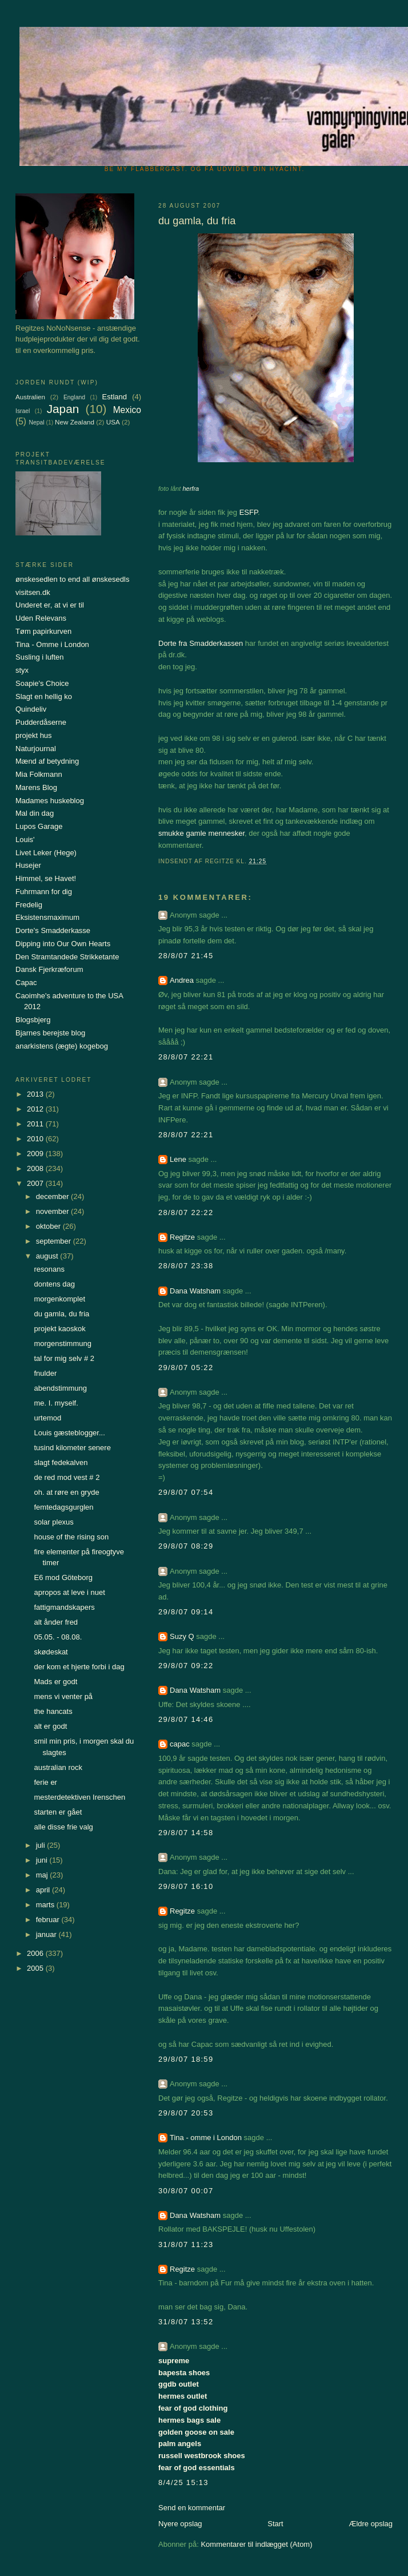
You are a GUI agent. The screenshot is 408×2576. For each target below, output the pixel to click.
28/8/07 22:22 (185, 1212)
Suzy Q (182, 1636)
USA (113, 422)
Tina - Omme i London (52, 644)
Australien (30, 396)
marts (46, 1904)
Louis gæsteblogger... (69, 1432)
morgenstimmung (62, 1343)
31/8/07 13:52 (185, 2321)
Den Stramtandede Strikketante (67, 956)
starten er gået (58, 1812)
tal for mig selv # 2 (64, 1358)
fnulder (45, 1373)
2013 (36, 1094)
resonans (49, 1269)
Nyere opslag (180, 2523)
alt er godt (50, 1726)
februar (49, 1919)
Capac (26, 982)
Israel (22, 411)
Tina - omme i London (206, 2137)
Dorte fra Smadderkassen (200, 643)
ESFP (248, 512)
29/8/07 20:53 (185, 2113)
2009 (36, 1153)
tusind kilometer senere (72, 1447)
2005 (36, 1968)
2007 (36, 1183)
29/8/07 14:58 (185, 1832)
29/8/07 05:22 (185, 1367)
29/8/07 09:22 (185, 1665)
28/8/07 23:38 (185, 1265)
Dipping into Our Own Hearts (62, 943)
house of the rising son (71, 1537)
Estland (114, 396)
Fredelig (28, 904)
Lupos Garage (38, 826)
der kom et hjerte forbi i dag (79, 1666)
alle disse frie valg (63, 1827)
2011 (36, 1124)
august (48, 1256)
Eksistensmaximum (47, 917)
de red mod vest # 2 (66, 1477)
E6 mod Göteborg (63, 1577)
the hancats (53, 1711)
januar (47, 1934)
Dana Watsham (195, 1291)
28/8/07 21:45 (185, 955)
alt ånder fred (56, 1622)
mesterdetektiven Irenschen (79, 1797)
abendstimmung (60, 1388)
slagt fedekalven (60, 1462)
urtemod (47, 1418)
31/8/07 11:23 (185, 2244)
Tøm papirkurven (43, 631)
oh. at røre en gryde (66, 1492)
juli (41, 1845)
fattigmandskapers (64, 1607)
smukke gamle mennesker (201, 833)
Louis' (25, 839)
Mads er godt (55, 1681)
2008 (36, 1168)
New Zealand (74, 422)
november (53, 1211)
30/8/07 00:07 (185, 2190)
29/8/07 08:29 (185, 1546)
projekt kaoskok (59, 1328)
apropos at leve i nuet (69, 1592)
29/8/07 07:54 (185, 1492)
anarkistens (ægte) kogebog (61, 1046)
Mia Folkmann (38, 774)
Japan (63, 408)
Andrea (182, 980)
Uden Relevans (40, 618)
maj (43, 1875)
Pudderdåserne (40, 722)
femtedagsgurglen (63, 1507)
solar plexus (53, 1522)
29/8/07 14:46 (185, 1719)
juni (43, 1860)
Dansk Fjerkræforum (49, 969)
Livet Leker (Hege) (46, 852)
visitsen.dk (32, 592)
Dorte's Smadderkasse (52, 930)
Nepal (36, 422)
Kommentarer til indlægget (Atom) (256, 2544)
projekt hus (33, 735)
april (44, 1890)
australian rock (58, 1767)
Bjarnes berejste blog (50, 1033)
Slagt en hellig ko (43, 696)
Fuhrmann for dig (43, 891)
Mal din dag (34, 813)
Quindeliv (30, 709)
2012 (36, 1109)
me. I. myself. (56, 1403)
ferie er (45, 1782)
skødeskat (50, 1652)
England (74, 397)
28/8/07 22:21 (185, 1057)
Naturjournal (35, 748)
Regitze (182, 1237)
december (53, 1196)
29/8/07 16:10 (185, 1886)
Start (275, 2523)
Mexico (127, 410)
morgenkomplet (59, 1299)
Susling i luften (39, 657)
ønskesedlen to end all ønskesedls (72, 579)
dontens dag (54, 1284)
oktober (49, 1226)
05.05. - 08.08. (58, 1637)
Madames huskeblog (49, 800)
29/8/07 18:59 (185, 2059)
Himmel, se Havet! (45, 878)
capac (180, 1744)
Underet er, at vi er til (49, 605)
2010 (36, 1138)
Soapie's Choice (42, 683)
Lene (178, 1159)
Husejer (28, 865)
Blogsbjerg (32, 1019)
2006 (36, 1953)
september (54, 1241)
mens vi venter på (63, 1696)
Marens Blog (36, 787)
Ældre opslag (371, 2523)
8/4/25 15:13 (183, 2482)
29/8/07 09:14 (185, 1611)
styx (22, 670)
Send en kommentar (191, 2507)
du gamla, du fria (61, 1313)
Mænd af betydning (47, 761)
